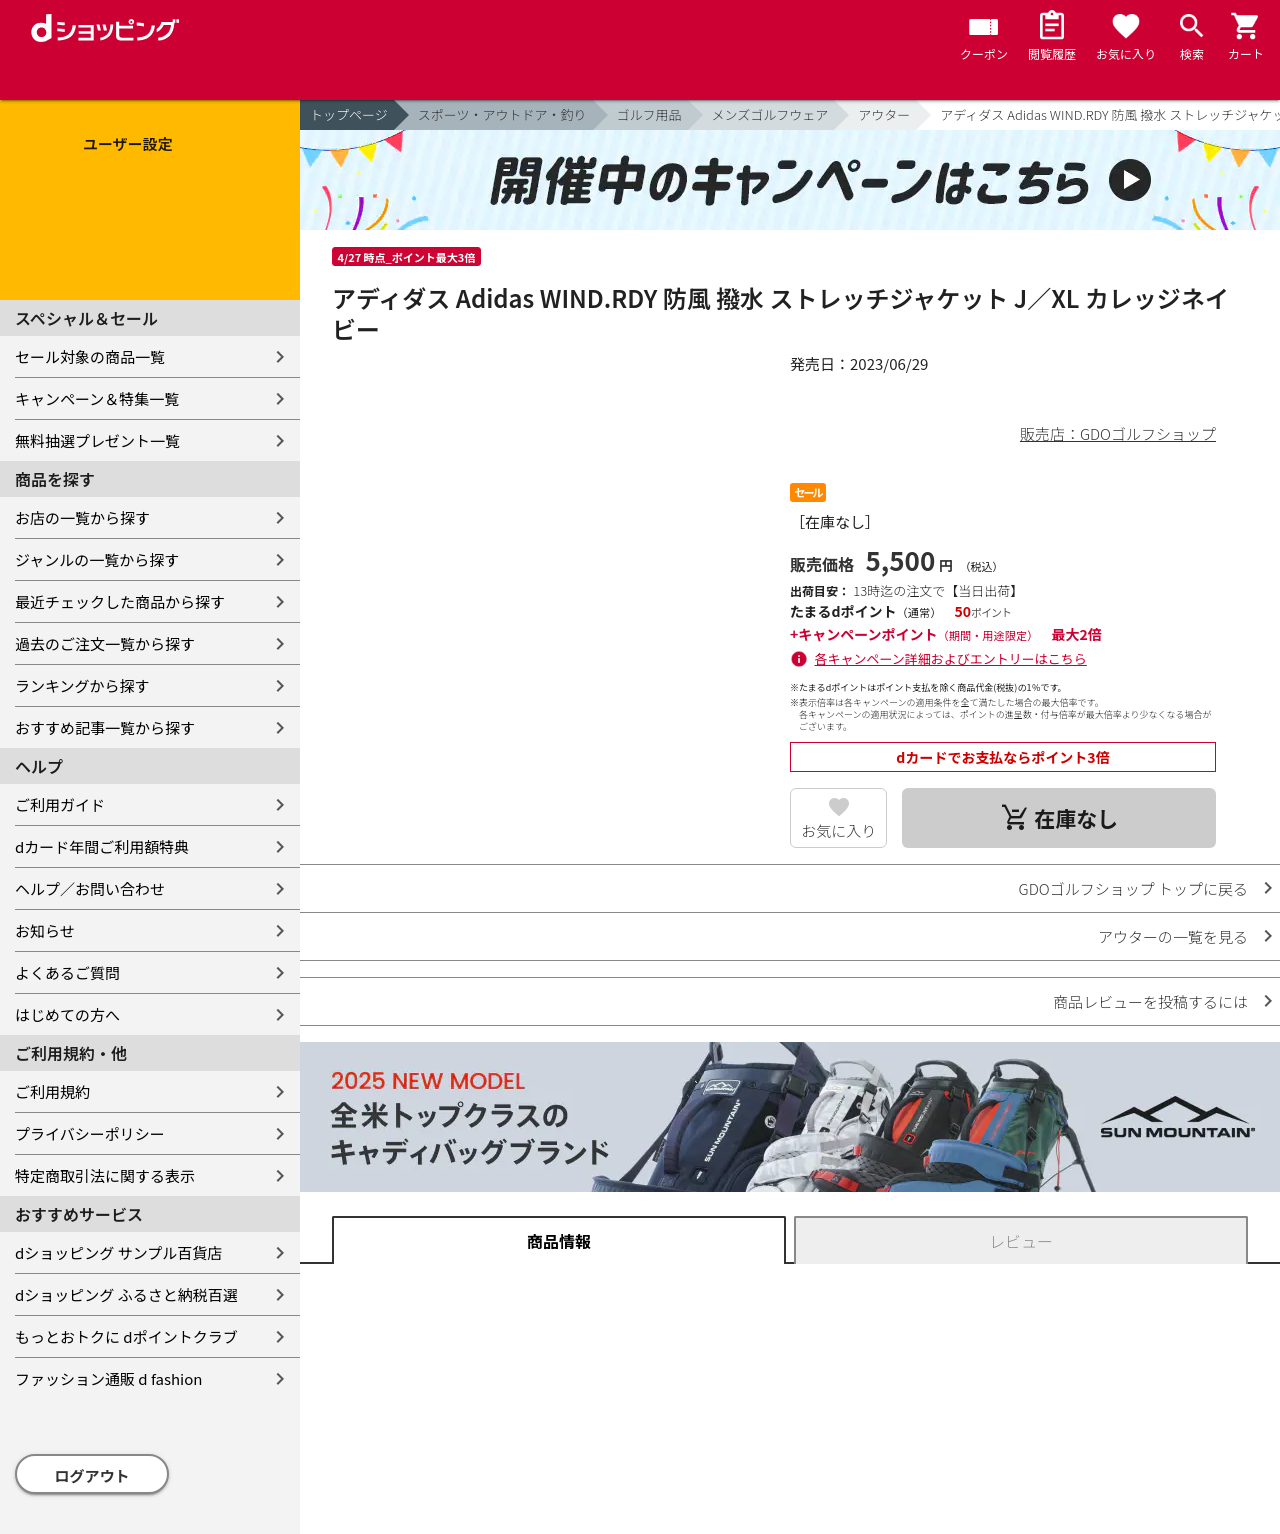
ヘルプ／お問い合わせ (90, 888)
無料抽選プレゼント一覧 (97, 440)
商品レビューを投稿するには (1150, 1001)
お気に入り (838, 830)
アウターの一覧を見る (1173, 936)
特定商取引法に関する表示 (105, 1175)
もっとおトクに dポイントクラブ (126, 1336)
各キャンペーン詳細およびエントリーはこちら (951, 658)
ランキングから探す (82, 685)
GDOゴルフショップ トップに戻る (1133, 888)
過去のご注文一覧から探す (105, 643)
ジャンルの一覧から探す (97, 559)
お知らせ (45, 930)
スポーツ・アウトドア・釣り (502, 114)
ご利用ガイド (60, 804)
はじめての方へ (67, 1014)
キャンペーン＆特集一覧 (97, 398)
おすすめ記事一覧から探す (105, 727)
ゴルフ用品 (649, 114)
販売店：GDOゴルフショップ (1118, 433)
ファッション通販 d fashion (108, 1378)
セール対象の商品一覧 (90, 356)
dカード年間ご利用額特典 (102, 846)
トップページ (349, 114)
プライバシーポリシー (90, 1133)
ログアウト (92, 1475)
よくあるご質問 (67, 972)
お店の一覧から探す (82, 517)
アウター (884, 114)
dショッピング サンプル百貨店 (118, 1252)
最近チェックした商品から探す (120, 601)
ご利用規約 (52, 1091)
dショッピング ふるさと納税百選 (126, 1294)
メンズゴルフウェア (770, 114)
